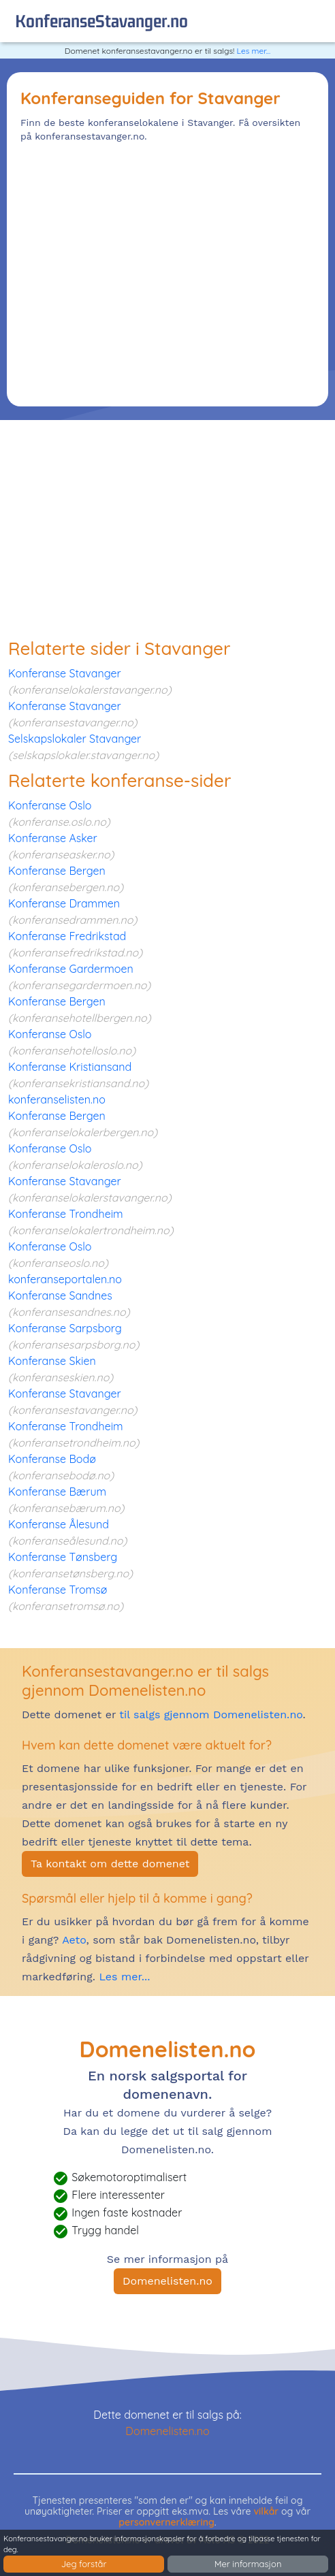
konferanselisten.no (57, 1099)
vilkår (265, 2511)
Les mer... (254, 51)
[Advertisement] (167, 271)
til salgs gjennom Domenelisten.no (210, 1714)
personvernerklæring (166, 2522)
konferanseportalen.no (65, 1279)
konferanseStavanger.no (101, 20)
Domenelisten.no (167, 2280)
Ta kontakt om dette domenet (110, 1863)
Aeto (72, 1939)
